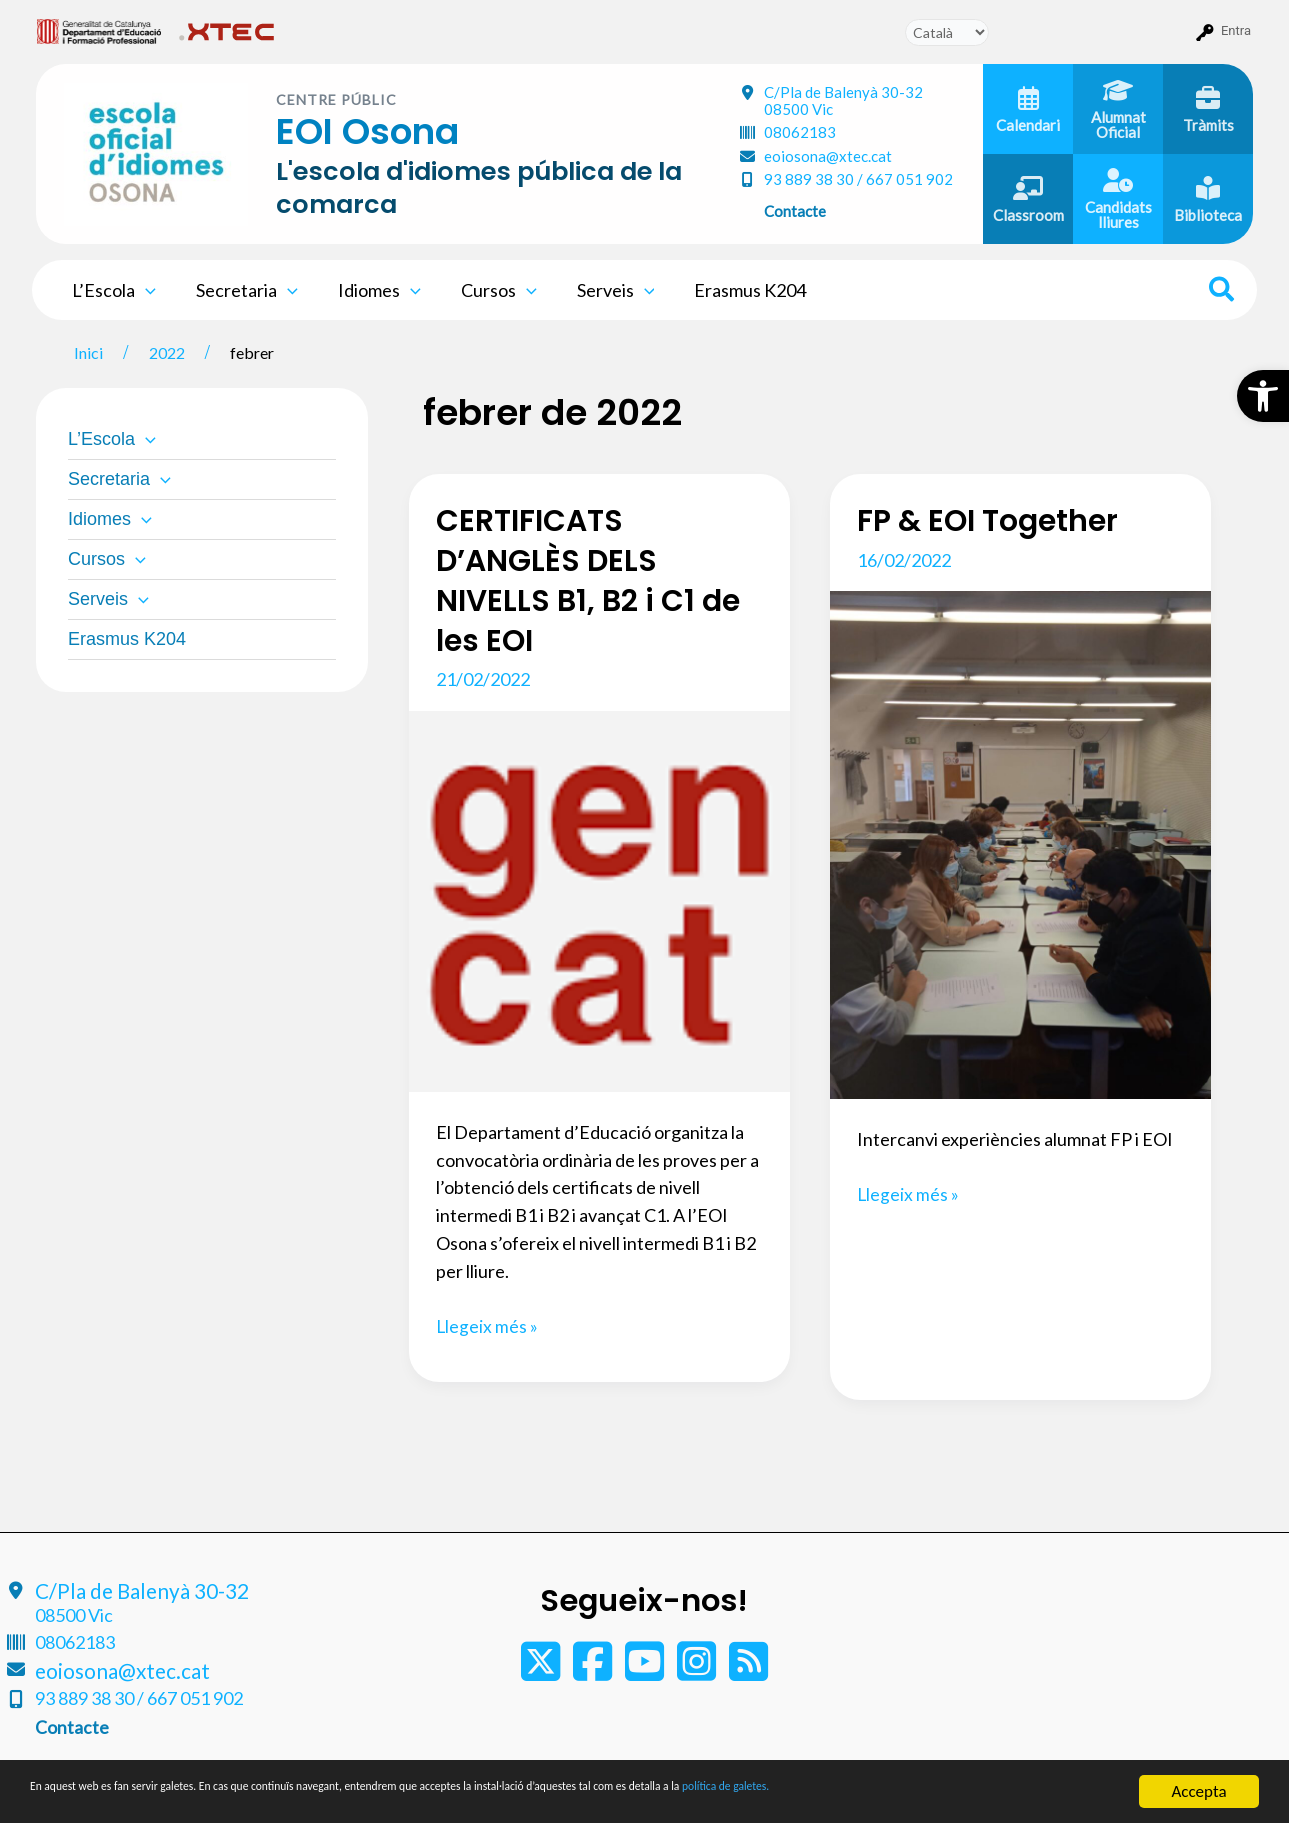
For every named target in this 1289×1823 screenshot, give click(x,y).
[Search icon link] (1222, 292)
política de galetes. (1055, 1793)
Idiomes (369, 290)
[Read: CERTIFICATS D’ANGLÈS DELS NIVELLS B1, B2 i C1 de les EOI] (599, 899)
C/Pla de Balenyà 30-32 (843, 100)
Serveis (598, 290)
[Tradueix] (947, 32)
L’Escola (112, 290)
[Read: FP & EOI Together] (1020, 843)
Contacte (795, 211)
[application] (143, 290)
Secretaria (241, 290)
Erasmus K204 (728, 290)
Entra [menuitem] (1236, 30)
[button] (1263, 396)
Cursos (485, 290)
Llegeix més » (487, 1327)
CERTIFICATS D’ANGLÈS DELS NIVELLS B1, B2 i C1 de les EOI (590, 580)
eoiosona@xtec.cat (828, 156)
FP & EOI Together (990, 520)
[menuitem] (99, 31)
